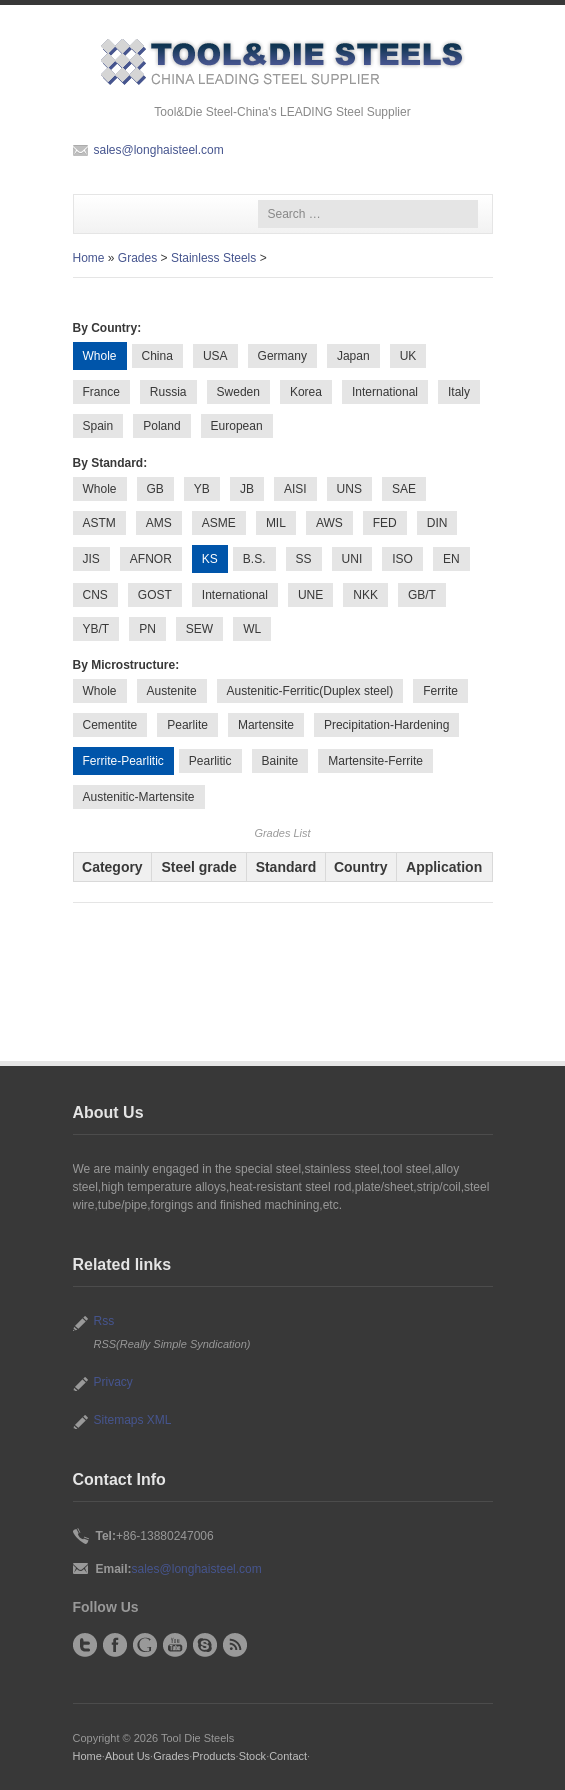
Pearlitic (210, 761)
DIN (437, 523)
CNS (95, 595)
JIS (91, 559)
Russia (168, 392)
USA (215, 356)
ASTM (99, 523)
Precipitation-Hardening (386, 725)
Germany (282, 356)
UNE (310, 595)
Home (89, 258)
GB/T (422, 595)
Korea (306, 392)
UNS (349, 489)
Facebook (115, 1645)
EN (451, 559)
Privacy (113, 1382)
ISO (402, 559)
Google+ (145, 1645)
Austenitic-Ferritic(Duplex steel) (310, 691)
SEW (199, 629)
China (157, 356)
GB (155, 489)
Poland (161, 426)
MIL (276, 523)
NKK (365, 595)
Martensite (266, 725)
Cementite (110, 725)
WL (252, 629)
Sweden (238, 392)
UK (408, 356)
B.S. (254, 559)
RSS (235, 1645)
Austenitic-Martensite (139, 797)
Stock (252, 1756)
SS (304, 559)
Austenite (172, 691)
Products (213, 1756)
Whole (100, 489)
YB (202, 489)
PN (147, 629)
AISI (295, 489)
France (101, 392)
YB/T (96, 629)
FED (385, 523)
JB (247, 489)
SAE (404, 489)
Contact (288, 1756)
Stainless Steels (213, 258)
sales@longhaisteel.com (159, 150)
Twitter (85, 1645)
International (385, 392)
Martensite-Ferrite (375, 761)
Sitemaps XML (133, 1420)
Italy (459, 392)
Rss (104, 1321)
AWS (329, 523)
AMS (159, 523)
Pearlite (187, 725)
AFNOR (151, 559)
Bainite (280, 761)
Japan (353, 356)
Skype (205, 1645)
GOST (155, 595)
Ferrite (440, 691)
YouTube (175, 1645)
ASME (219, 523)
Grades (137, 258)
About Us (127, 1756)
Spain (98, 426)
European (237, 426)
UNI (352, 559)
